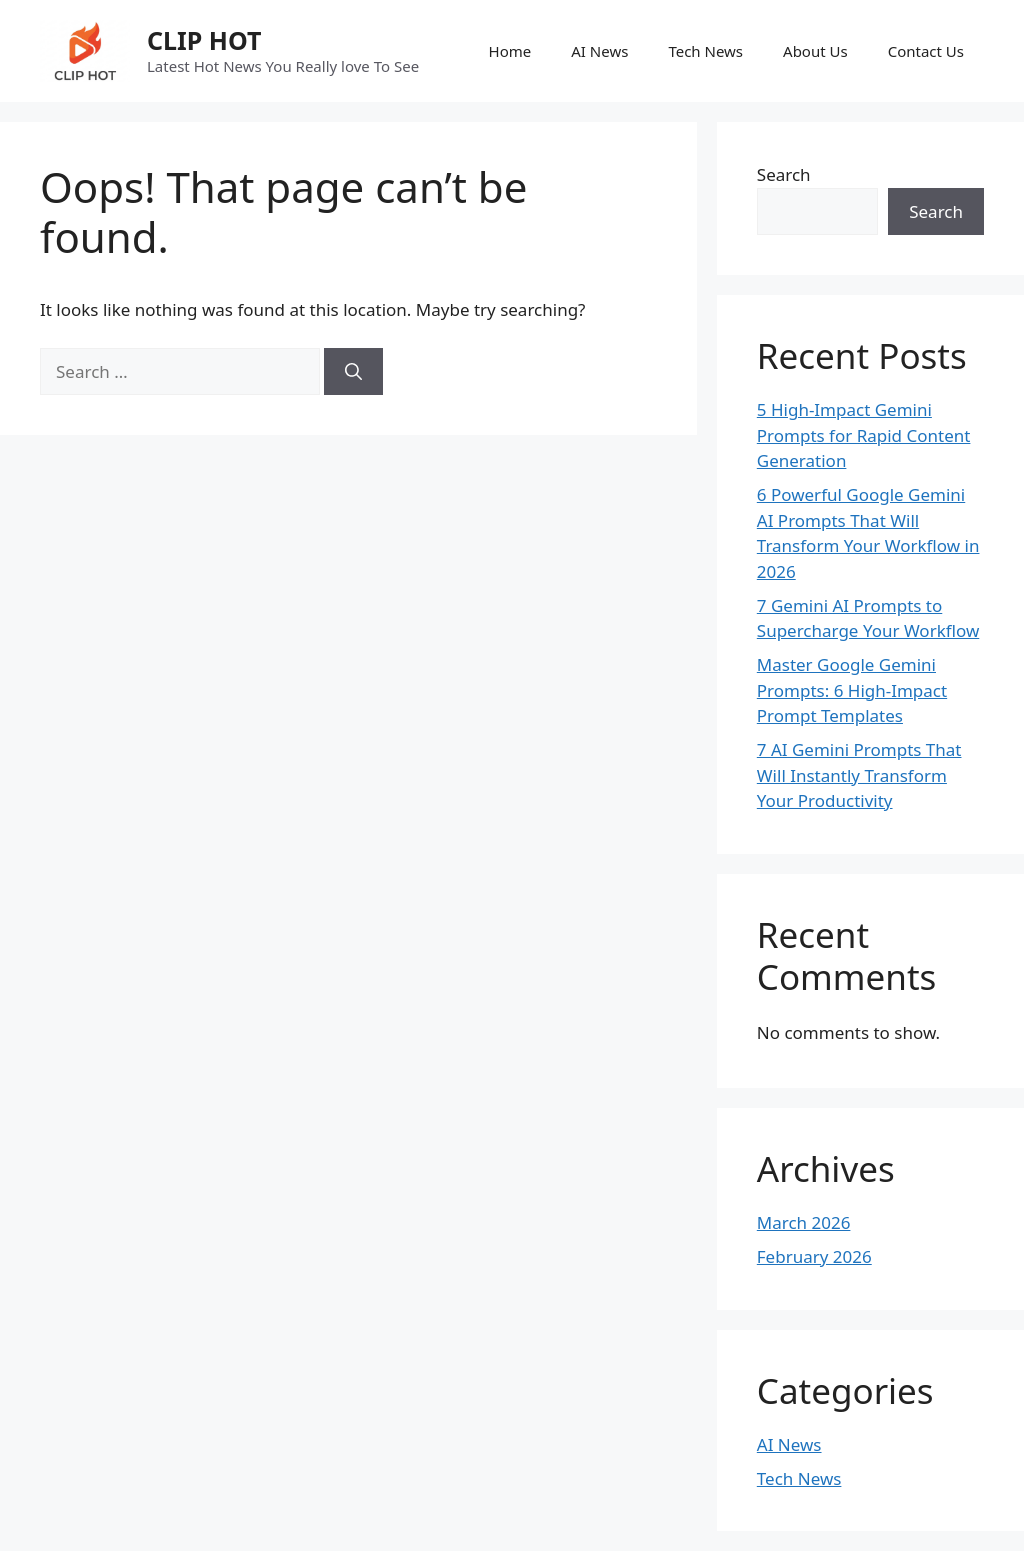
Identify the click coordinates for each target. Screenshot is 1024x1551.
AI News (599, 51)
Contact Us (926, 51)
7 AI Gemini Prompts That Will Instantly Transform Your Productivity (859, 775)
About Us (815, 51)
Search (784, 174)
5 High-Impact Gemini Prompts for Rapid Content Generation (864, 435)
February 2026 (814, 1256)
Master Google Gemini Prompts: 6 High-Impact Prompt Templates (852, 690)
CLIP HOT (204, 40)
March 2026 (804, 1222)
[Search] (353, 372)
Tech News (705, 51)
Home (510, 51)
